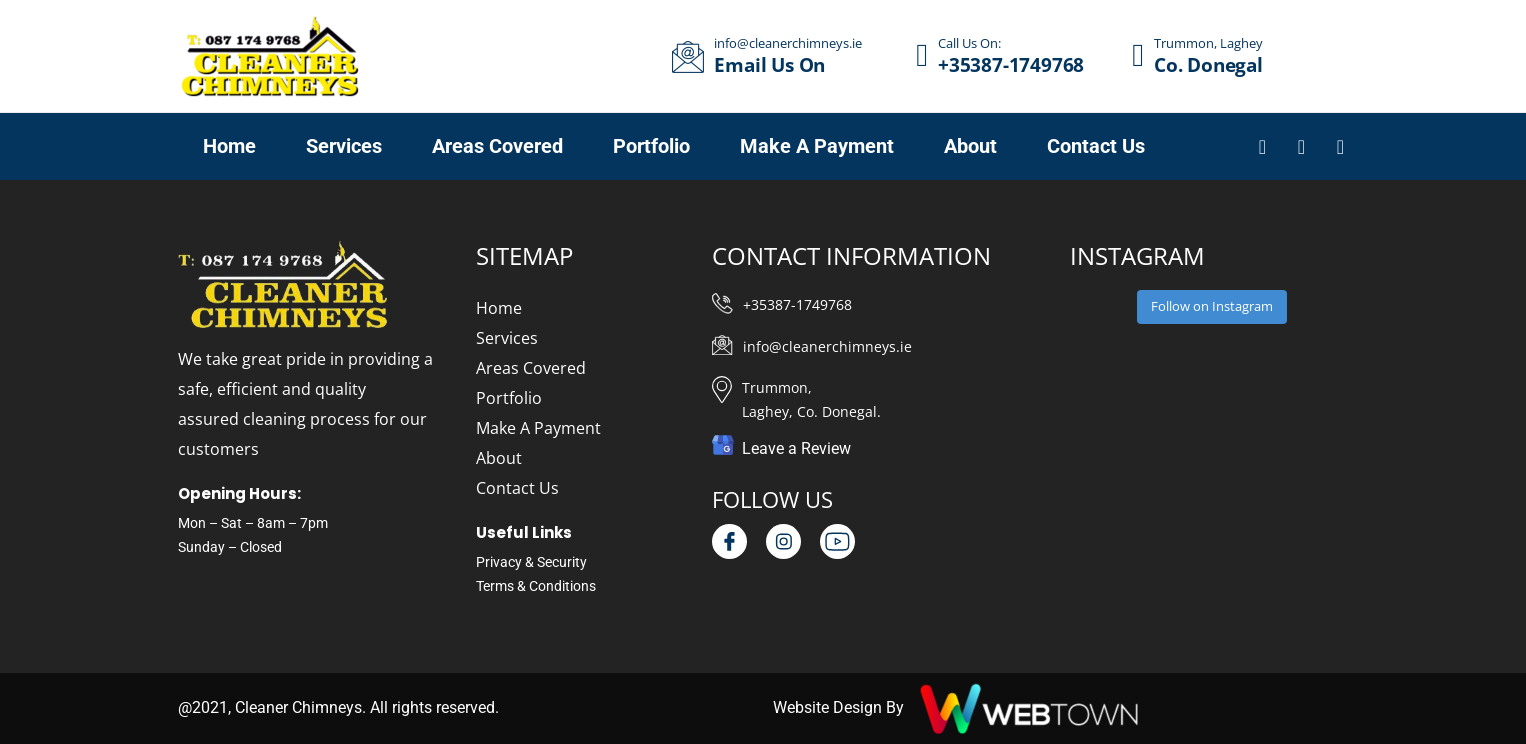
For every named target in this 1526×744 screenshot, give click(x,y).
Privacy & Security (531, 562)
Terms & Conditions (536, 586)
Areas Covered (531, 368)
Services (507, 338)
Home (499, 308)
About (499, 458)
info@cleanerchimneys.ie (827, 346)
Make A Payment (538, 428)
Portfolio (509, 398)
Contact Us (517, 488)
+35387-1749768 (797, 304)
